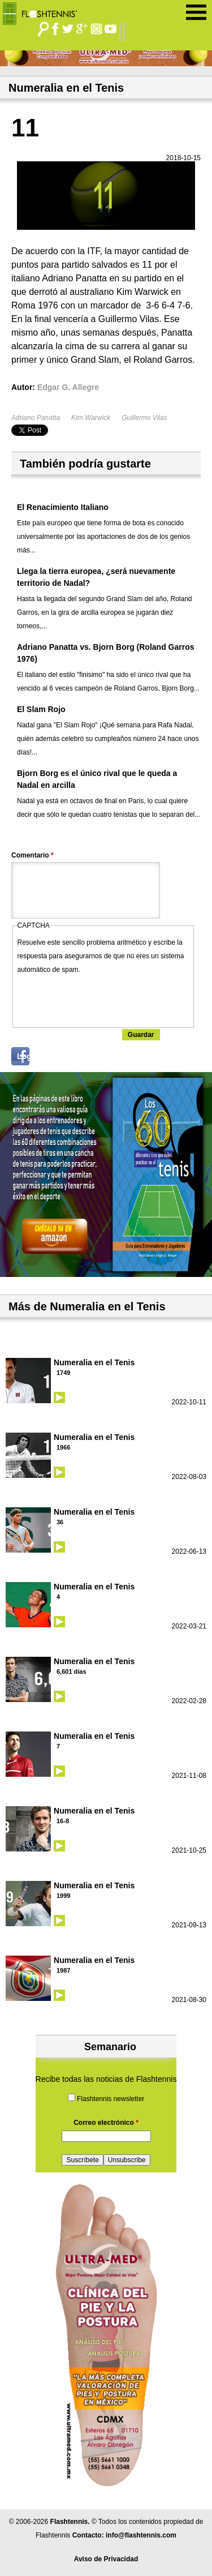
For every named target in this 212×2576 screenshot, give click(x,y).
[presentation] (103, 998)
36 (60, 1522)
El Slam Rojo (41, 709)
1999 (63, 1895)
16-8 (63, 1821)
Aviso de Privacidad (106, 2559)
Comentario (32, 855)
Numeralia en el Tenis (94, 1362)
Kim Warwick (90, 418)
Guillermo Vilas (144, 418)
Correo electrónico (106, 2123)
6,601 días (71, 1671)
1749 (63, 1372)
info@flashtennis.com (141, 2535)
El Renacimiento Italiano (63, 507)
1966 (63, 1447)
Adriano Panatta (35, 418)
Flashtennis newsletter (110, 2099)
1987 (63, 1970)
